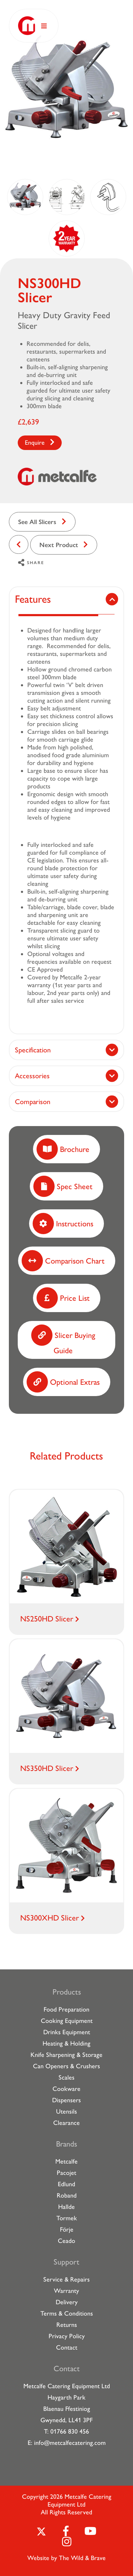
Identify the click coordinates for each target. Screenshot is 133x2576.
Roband (67, 2195)
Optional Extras (63, 1382)
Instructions (63, 1223)
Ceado (66, 2241)
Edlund (66, 2184)
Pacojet (66, 2173)
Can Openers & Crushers (66, 2066)
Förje (66, 2229)
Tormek (66, 2218)
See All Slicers (37, 522)
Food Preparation (66, 2009)
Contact (66, 2347)
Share (31, 562)
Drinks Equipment (66, 2032)
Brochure (63, 1149)
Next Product (58, 545)
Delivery (67, 2302)
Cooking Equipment (67, 2021)
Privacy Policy (67, 2336)
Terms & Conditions (66, 2313)
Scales (66, 2077)
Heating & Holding (66, 2043)
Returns (66, 2325)
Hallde (66, 2207)
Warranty (66, 2291)
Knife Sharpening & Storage (66, 2055)
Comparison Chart (63, 1260)
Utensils (66, 2111)
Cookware (66, 2089)
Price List (63, 1298)
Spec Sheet (63, 1186)
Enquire (35, 442)
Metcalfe (66, 2161)
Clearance (66, 2123)
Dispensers (66, 2100)
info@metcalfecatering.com (70, 2443)
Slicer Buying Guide (63, 1339)
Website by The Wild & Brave (66, 2558)
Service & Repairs (66, 2279)
